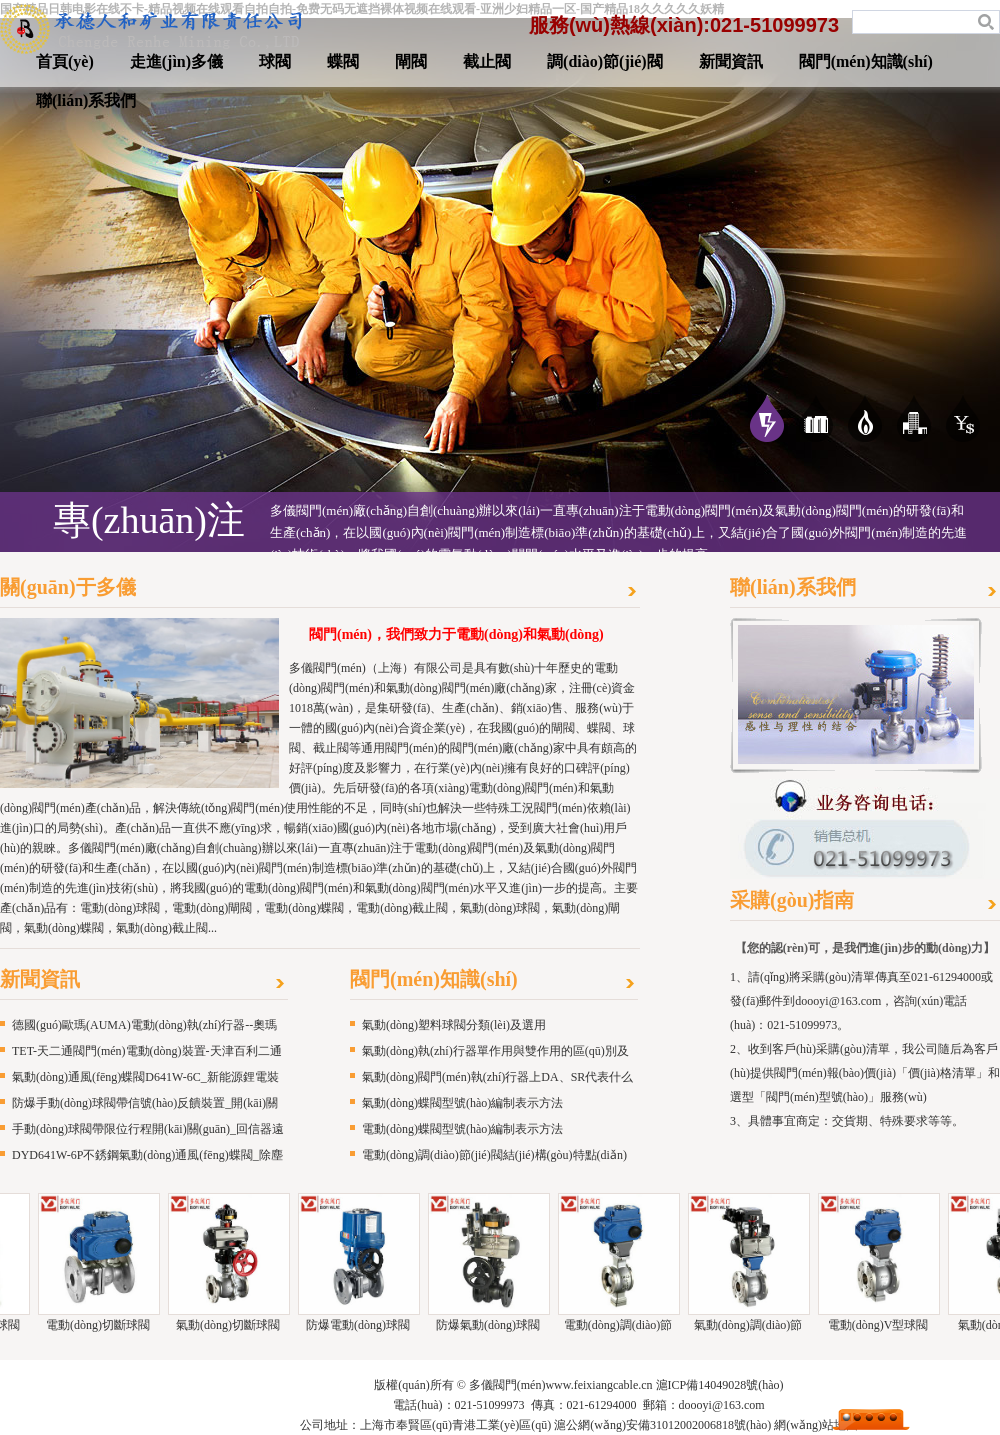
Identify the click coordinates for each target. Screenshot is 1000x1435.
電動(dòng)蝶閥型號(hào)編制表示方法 (462, 1129)
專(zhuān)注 (767, 418)
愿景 (914, 418)
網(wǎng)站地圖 (816, 1425)
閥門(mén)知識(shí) (866, 61)
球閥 (275, 61)
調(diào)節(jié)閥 (605, 61)
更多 (634, 593)
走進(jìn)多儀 (176, 61)
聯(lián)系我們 (86, 100)
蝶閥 (343, 61)
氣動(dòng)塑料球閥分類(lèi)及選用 (454, 1025)
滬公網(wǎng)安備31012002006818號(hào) (662, 1425)
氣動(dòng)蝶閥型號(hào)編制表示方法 (462, 1103)
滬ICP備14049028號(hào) (720, 1385)
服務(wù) (963, 418)
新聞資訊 (731, 61)
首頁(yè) (65, 61)
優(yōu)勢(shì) (865, 418)
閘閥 (411, 61)
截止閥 (487, 61)
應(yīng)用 (816, 418)
